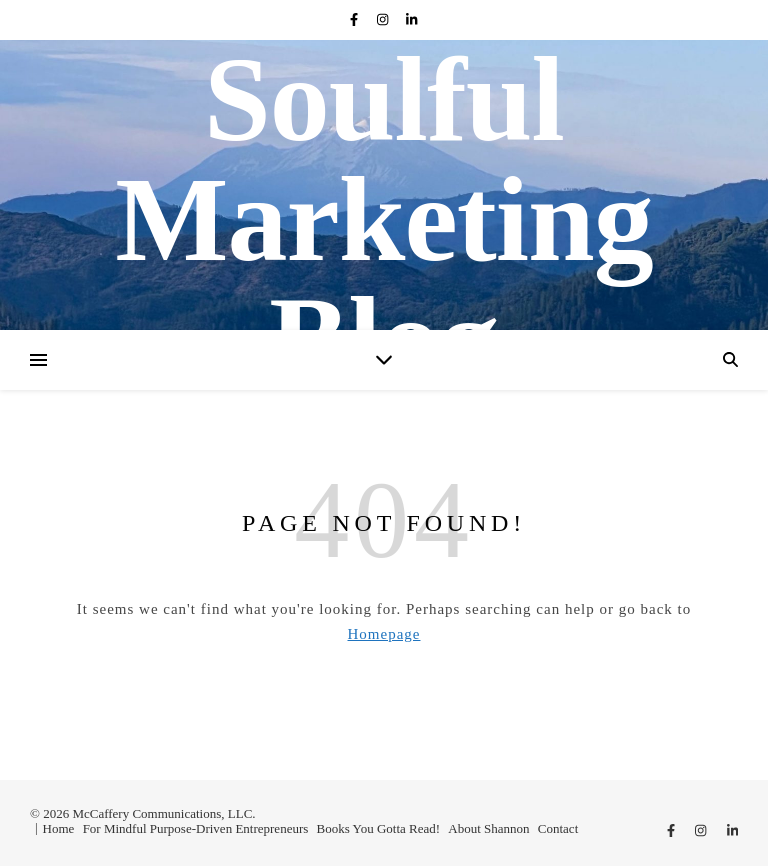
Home (59, 828)
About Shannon (488, 828)
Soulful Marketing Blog (384, 220)
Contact (558, 828)
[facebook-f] (355, 19)
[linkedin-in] (411, 19)
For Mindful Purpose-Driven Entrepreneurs (196, 828)
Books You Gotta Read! (379, 828)
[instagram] (384, 19)
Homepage (384, 634)
